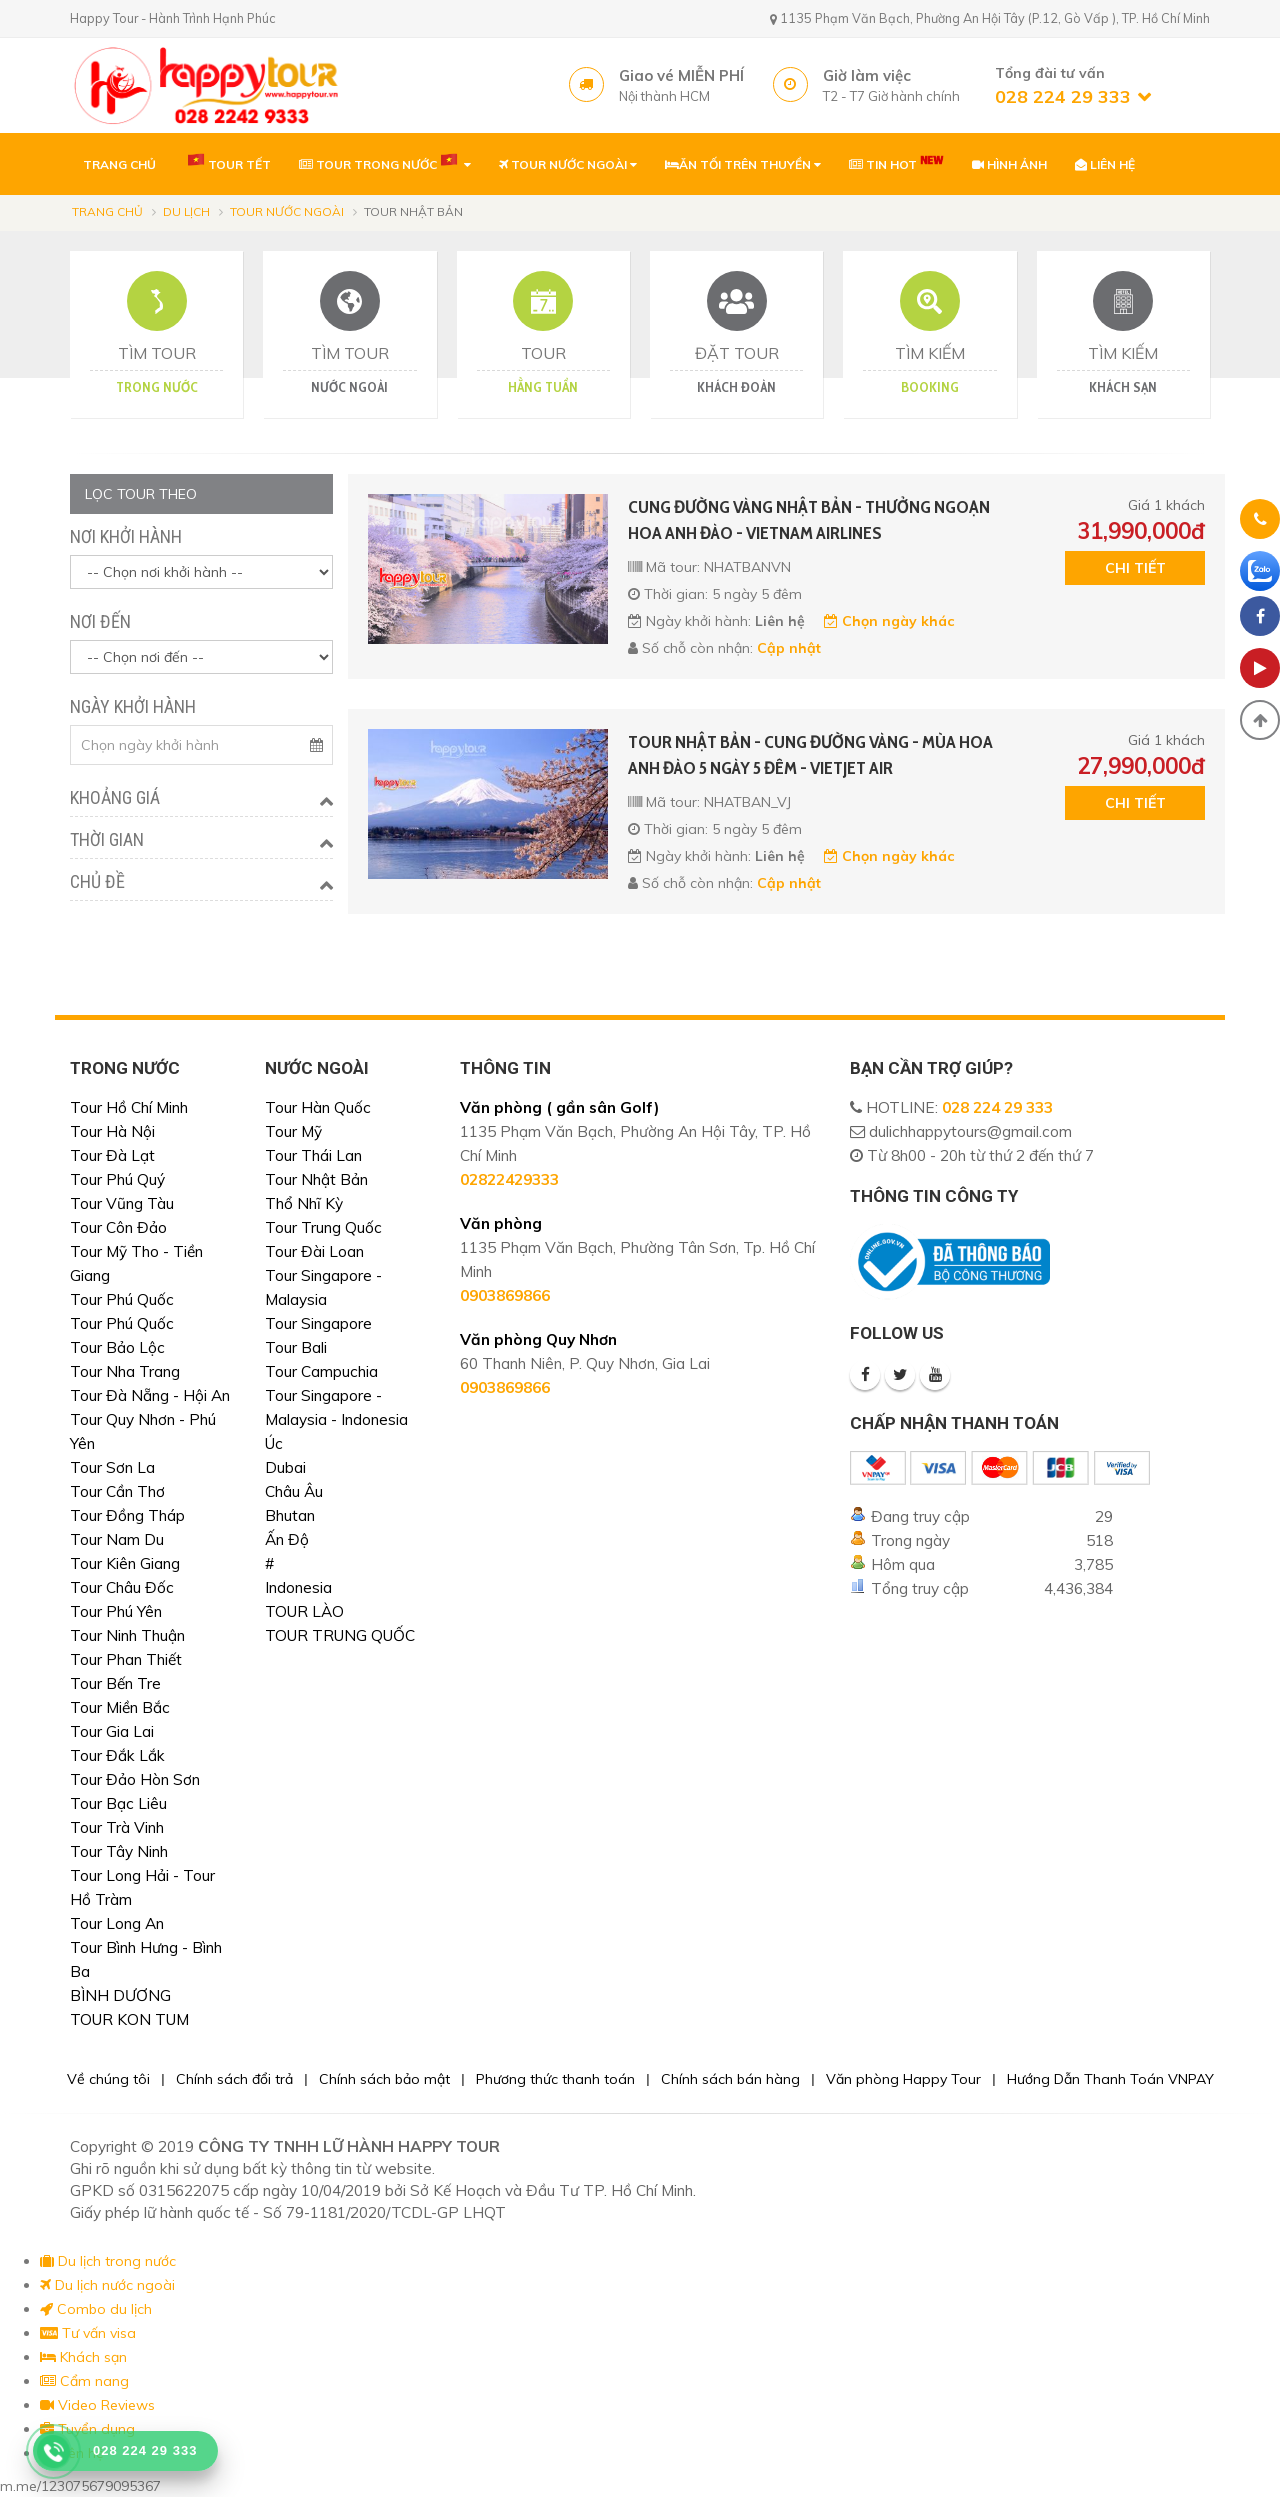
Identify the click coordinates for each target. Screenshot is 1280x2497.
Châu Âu (294, 1491)
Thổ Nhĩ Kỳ (304, 1203)
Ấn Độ (287, 1539)
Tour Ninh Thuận (127, 1635)
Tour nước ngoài (287, 211)
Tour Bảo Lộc (117, 1347)
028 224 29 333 (997, 1107)
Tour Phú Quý (117, 1179)
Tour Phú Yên (116, 1611)
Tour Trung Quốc (323, 1227)
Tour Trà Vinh (117, 1827)
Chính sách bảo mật (384, 2079)
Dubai (285, 1467)
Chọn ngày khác (889, 621)
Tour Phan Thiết (126, 1659)
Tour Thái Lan (313, 1155)
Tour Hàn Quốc (318, 1107)
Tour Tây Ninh (119, 1851)
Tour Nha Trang (125, 1371)
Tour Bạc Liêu (118, 1803)
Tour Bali (296, 1347)
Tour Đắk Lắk (117, 1755)
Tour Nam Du (117, 1539)
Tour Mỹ (293, 1131)
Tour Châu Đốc (122, 1587)
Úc (274, 1443)
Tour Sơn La (112, 1467)
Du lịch (186, 211)
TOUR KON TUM (129, 2019)
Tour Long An (117, 1923)
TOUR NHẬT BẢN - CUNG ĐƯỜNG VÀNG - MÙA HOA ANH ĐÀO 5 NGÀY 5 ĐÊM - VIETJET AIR (810, 755)
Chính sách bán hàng (730, 2079)
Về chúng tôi (108, 2079)
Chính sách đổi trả (234, 2079)
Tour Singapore (318, 1323)
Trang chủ (107, 211)
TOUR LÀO (304, 1611)
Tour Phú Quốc (122, 1299)
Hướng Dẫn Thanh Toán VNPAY (1110, 2079)
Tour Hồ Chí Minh (129, 1107)
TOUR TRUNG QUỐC (340, 1635)
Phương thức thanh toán (555, 2079)
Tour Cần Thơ (117, 1491)
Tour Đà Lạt (112, 1155)
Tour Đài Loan (314, 1251)
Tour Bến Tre (115, 1683)
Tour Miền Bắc (120, 1707)
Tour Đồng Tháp (127, 1515)
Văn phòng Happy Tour (903, 2079)
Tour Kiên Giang (125, 1563)
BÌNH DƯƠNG (120, 1995)
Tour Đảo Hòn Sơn (135, 1779)
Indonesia (298, 1587)
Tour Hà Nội (112, 1131)
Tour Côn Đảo (118, 1227)
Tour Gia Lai (112, 1731)
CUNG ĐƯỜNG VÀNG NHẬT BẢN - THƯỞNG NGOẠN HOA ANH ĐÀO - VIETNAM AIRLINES (809, 520)
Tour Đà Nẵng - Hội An (150, 1395)
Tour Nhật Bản (316, 1179)
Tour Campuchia (321, 1371)
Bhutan (290, 1515)
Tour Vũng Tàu (122, 1203)
